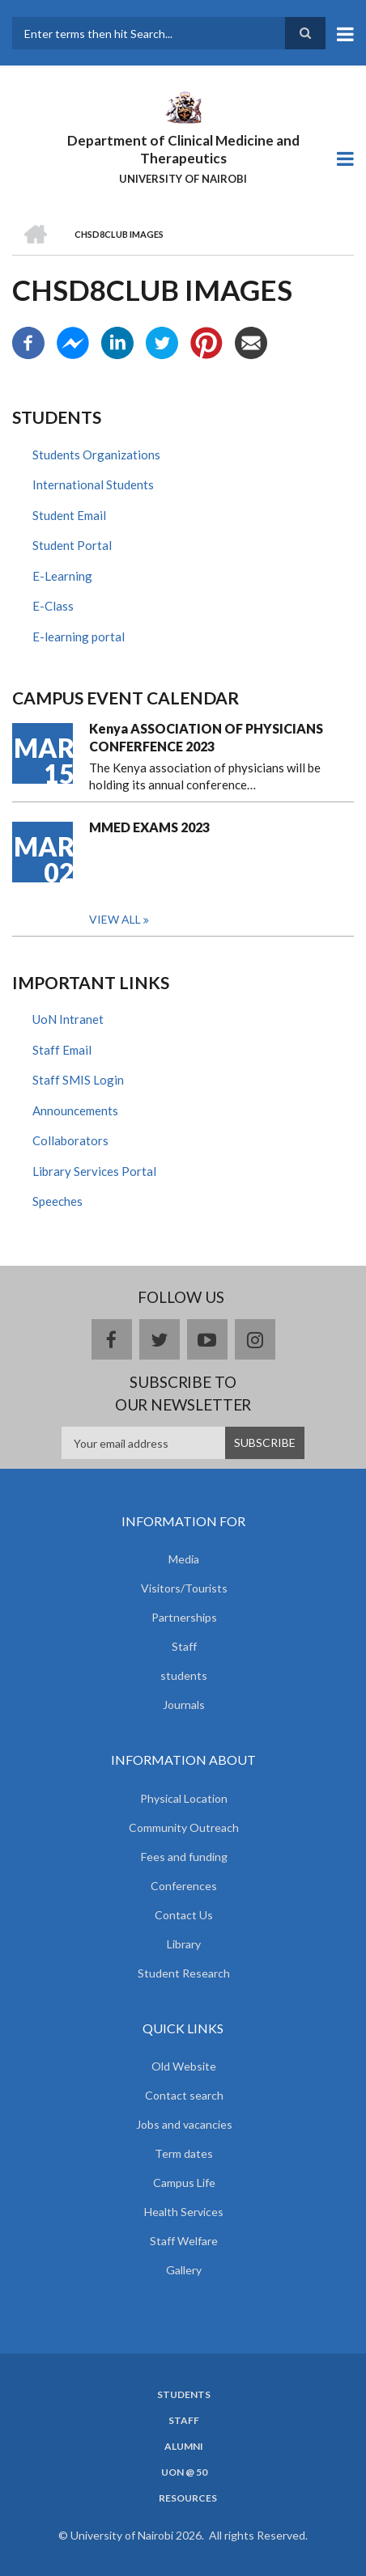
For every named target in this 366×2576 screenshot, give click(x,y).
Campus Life (184, 2182)
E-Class (53, 606)
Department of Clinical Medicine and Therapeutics (183, 149)
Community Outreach (184, 1827)
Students (184, 2395)
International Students (93, 484)
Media (183, 1559)
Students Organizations (96, 454)
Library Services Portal (94, 1171)
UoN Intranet (68, 1019)
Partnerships (184, 1617)
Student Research (184, 1973)
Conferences (184, 1886)
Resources (188, 2498)
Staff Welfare (184, 2241)
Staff (184, 1646)
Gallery (184, 2270)
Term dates (184, 2153)
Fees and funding (184, 1856)
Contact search (184, 2095)
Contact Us (184, 1915)
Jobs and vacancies (184, 2124)
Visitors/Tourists (184, 1588)
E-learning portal (78, 636)
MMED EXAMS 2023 (149, 827)
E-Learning (62, 576)
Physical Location (184, 1798)
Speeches (57, 1201)
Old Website (183, 2066)
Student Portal (72, 545)
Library (184, 1944)
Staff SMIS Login (78, 1079)
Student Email (69, 515)
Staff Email (62, 1050)
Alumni (183, 2446)
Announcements (75, 1110)
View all (115, 919)
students (183, 1675)
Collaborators (70, 1140)
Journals (184, 1704)
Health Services (183, 2212)
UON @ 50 (184, 2472)
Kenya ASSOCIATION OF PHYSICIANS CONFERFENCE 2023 (206, 737)
